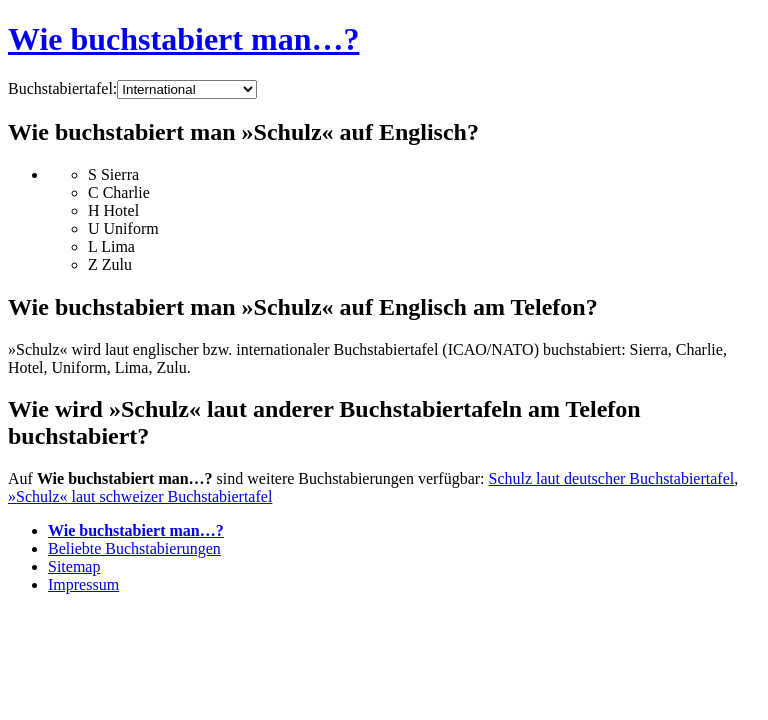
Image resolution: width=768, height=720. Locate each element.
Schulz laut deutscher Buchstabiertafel (612, 478)
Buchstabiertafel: (62, 88)
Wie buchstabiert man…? (183, 39)
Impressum (83, 584)
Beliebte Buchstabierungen (134, 548)
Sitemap (74, 566)
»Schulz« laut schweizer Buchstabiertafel (140, 496)
